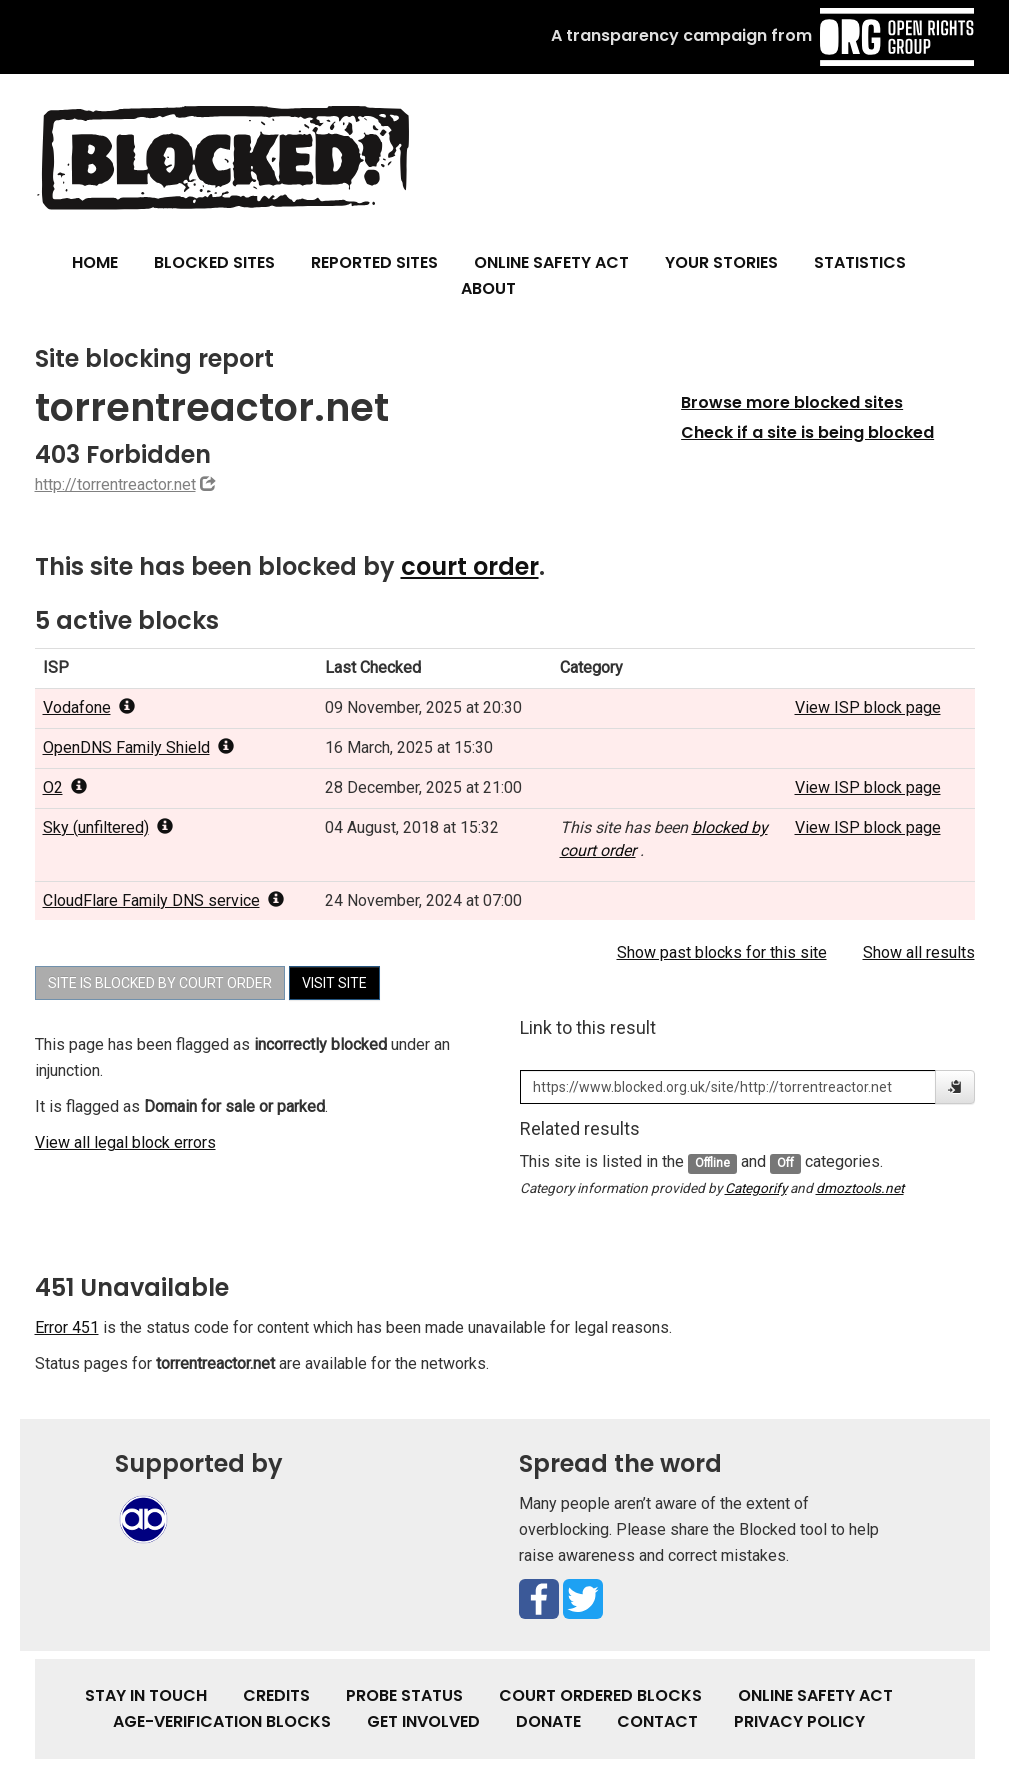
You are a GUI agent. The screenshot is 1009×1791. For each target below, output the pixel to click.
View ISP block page (868, 707)
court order (470, 566)
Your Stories (721, 262)
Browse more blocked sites (792, 402)
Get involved (423, 1721)
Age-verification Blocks (222, 1721)
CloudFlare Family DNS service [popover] (163, 900)
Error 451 (67, 1327)
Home (95, 262)
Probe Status (404, 1695)
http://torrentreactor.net (115, 484)
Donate (548, 1721)
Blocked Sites (214, 262)
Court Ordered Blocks (600, 1695)
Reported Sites (374, 262)
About (488, 288)
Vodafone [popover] (89, 707)
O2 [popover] (65, 787)
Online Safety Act (551, 262)
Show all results (919, 952)
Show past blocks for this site (722, 952)
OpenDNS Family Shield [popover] (138, 747)
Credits (276, 1695)
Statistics (860, 262)
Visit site (334, 983)
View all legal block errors (125, 1142)
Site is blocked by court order (160, 983)
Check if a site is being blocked (807, 432)
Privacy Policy (799, 1721)
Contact (657, 1721)
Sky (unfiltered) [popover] (108, 827)
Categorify (756, 1188)
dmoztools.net (860, 1188)
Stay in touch (146, 1695)
